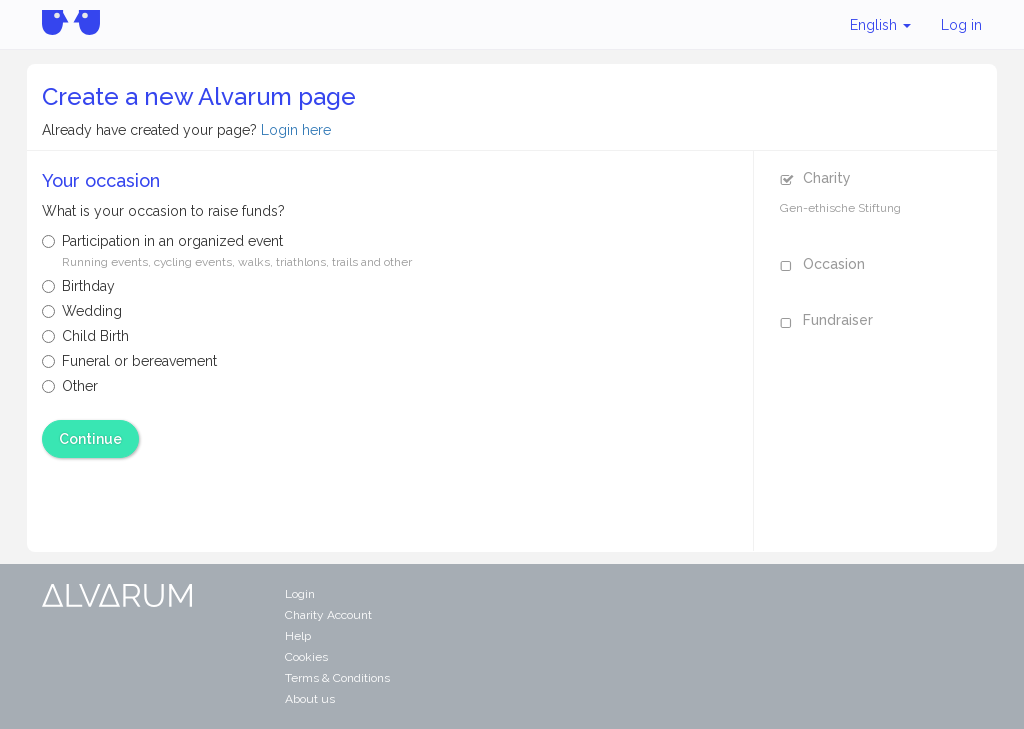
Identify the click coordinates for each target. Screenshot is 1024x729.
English (880, 25)
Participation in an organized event (227, 251)
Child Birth (85, 336)
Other (70, 386)
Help (298, 636)
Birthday (78, 286)
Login (300, 594)
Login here (296, 130)
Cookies (306, 657)
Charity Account (328, 615)
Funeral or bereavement (129, 361)
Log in (961, 25)
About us (310, 699)
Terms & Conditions (337, 678)
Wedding (82, 311)
